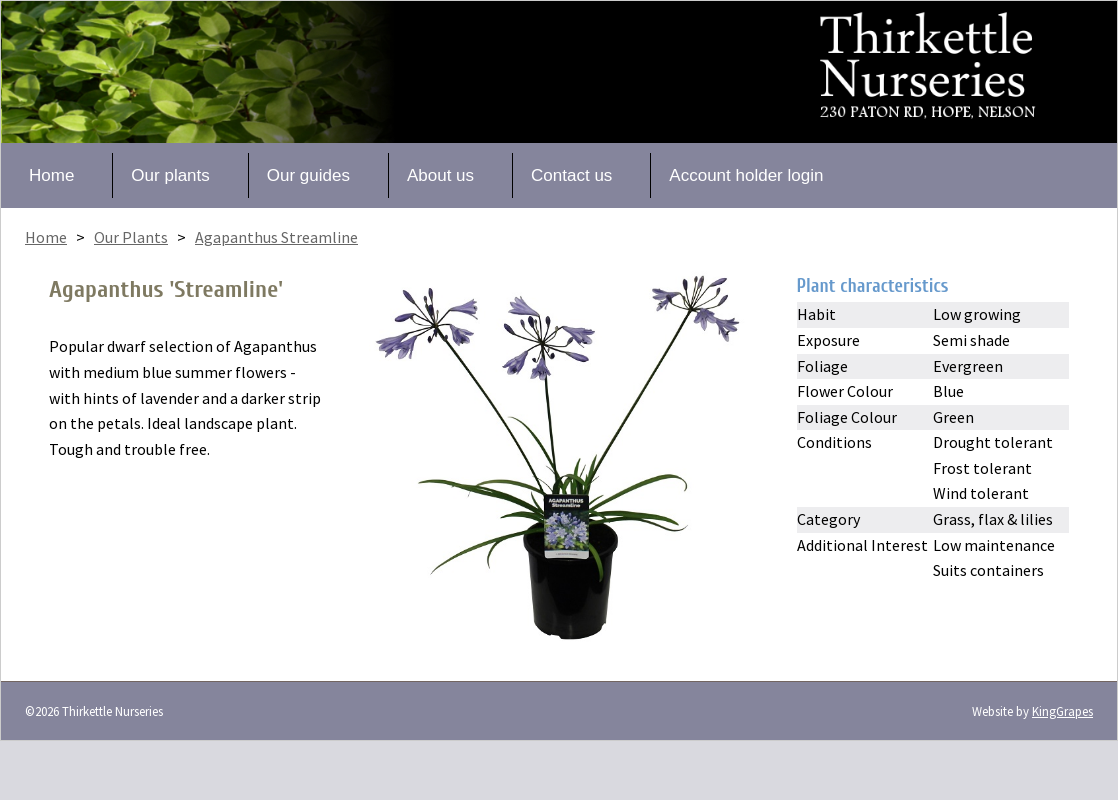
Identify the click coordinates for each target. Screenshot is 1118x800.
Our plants (170, 175)
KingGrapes (1062, 711)
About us (440, 175)
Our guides (308, 175)
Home (51, 175)
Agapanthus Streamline (276, 237)
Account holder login (746, 175)
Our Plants (131, 237)
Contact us (571, 175)
